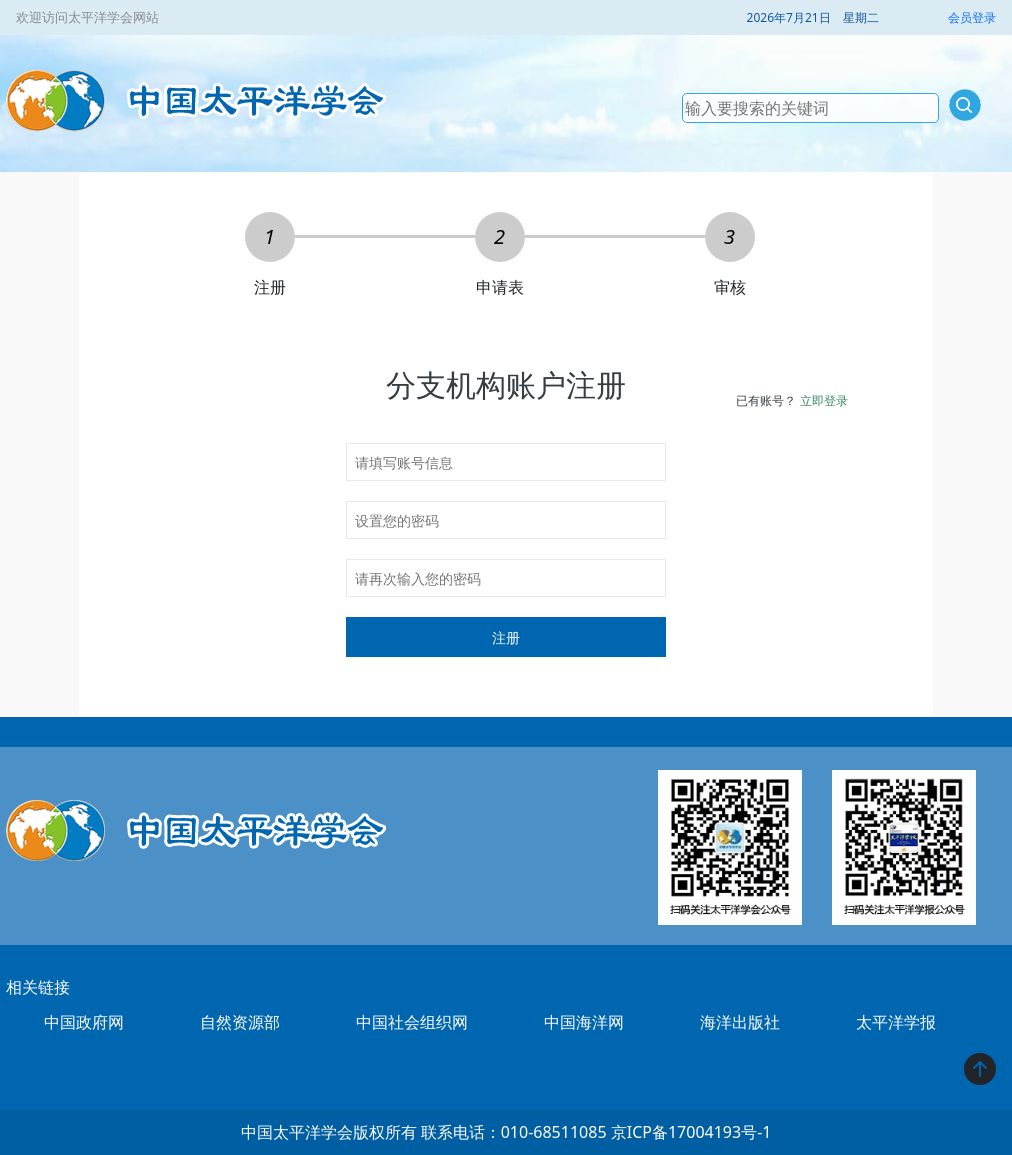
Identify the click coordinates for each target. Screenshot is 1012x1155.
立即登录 (824, 400)
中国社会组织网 (412, 1022)
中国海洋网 (584, 1022)
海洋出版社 (740, 1022)
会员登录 (972, 17)
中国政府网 (84, 1022)
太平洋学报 (896, 1022)
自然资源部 (240, 1022)
